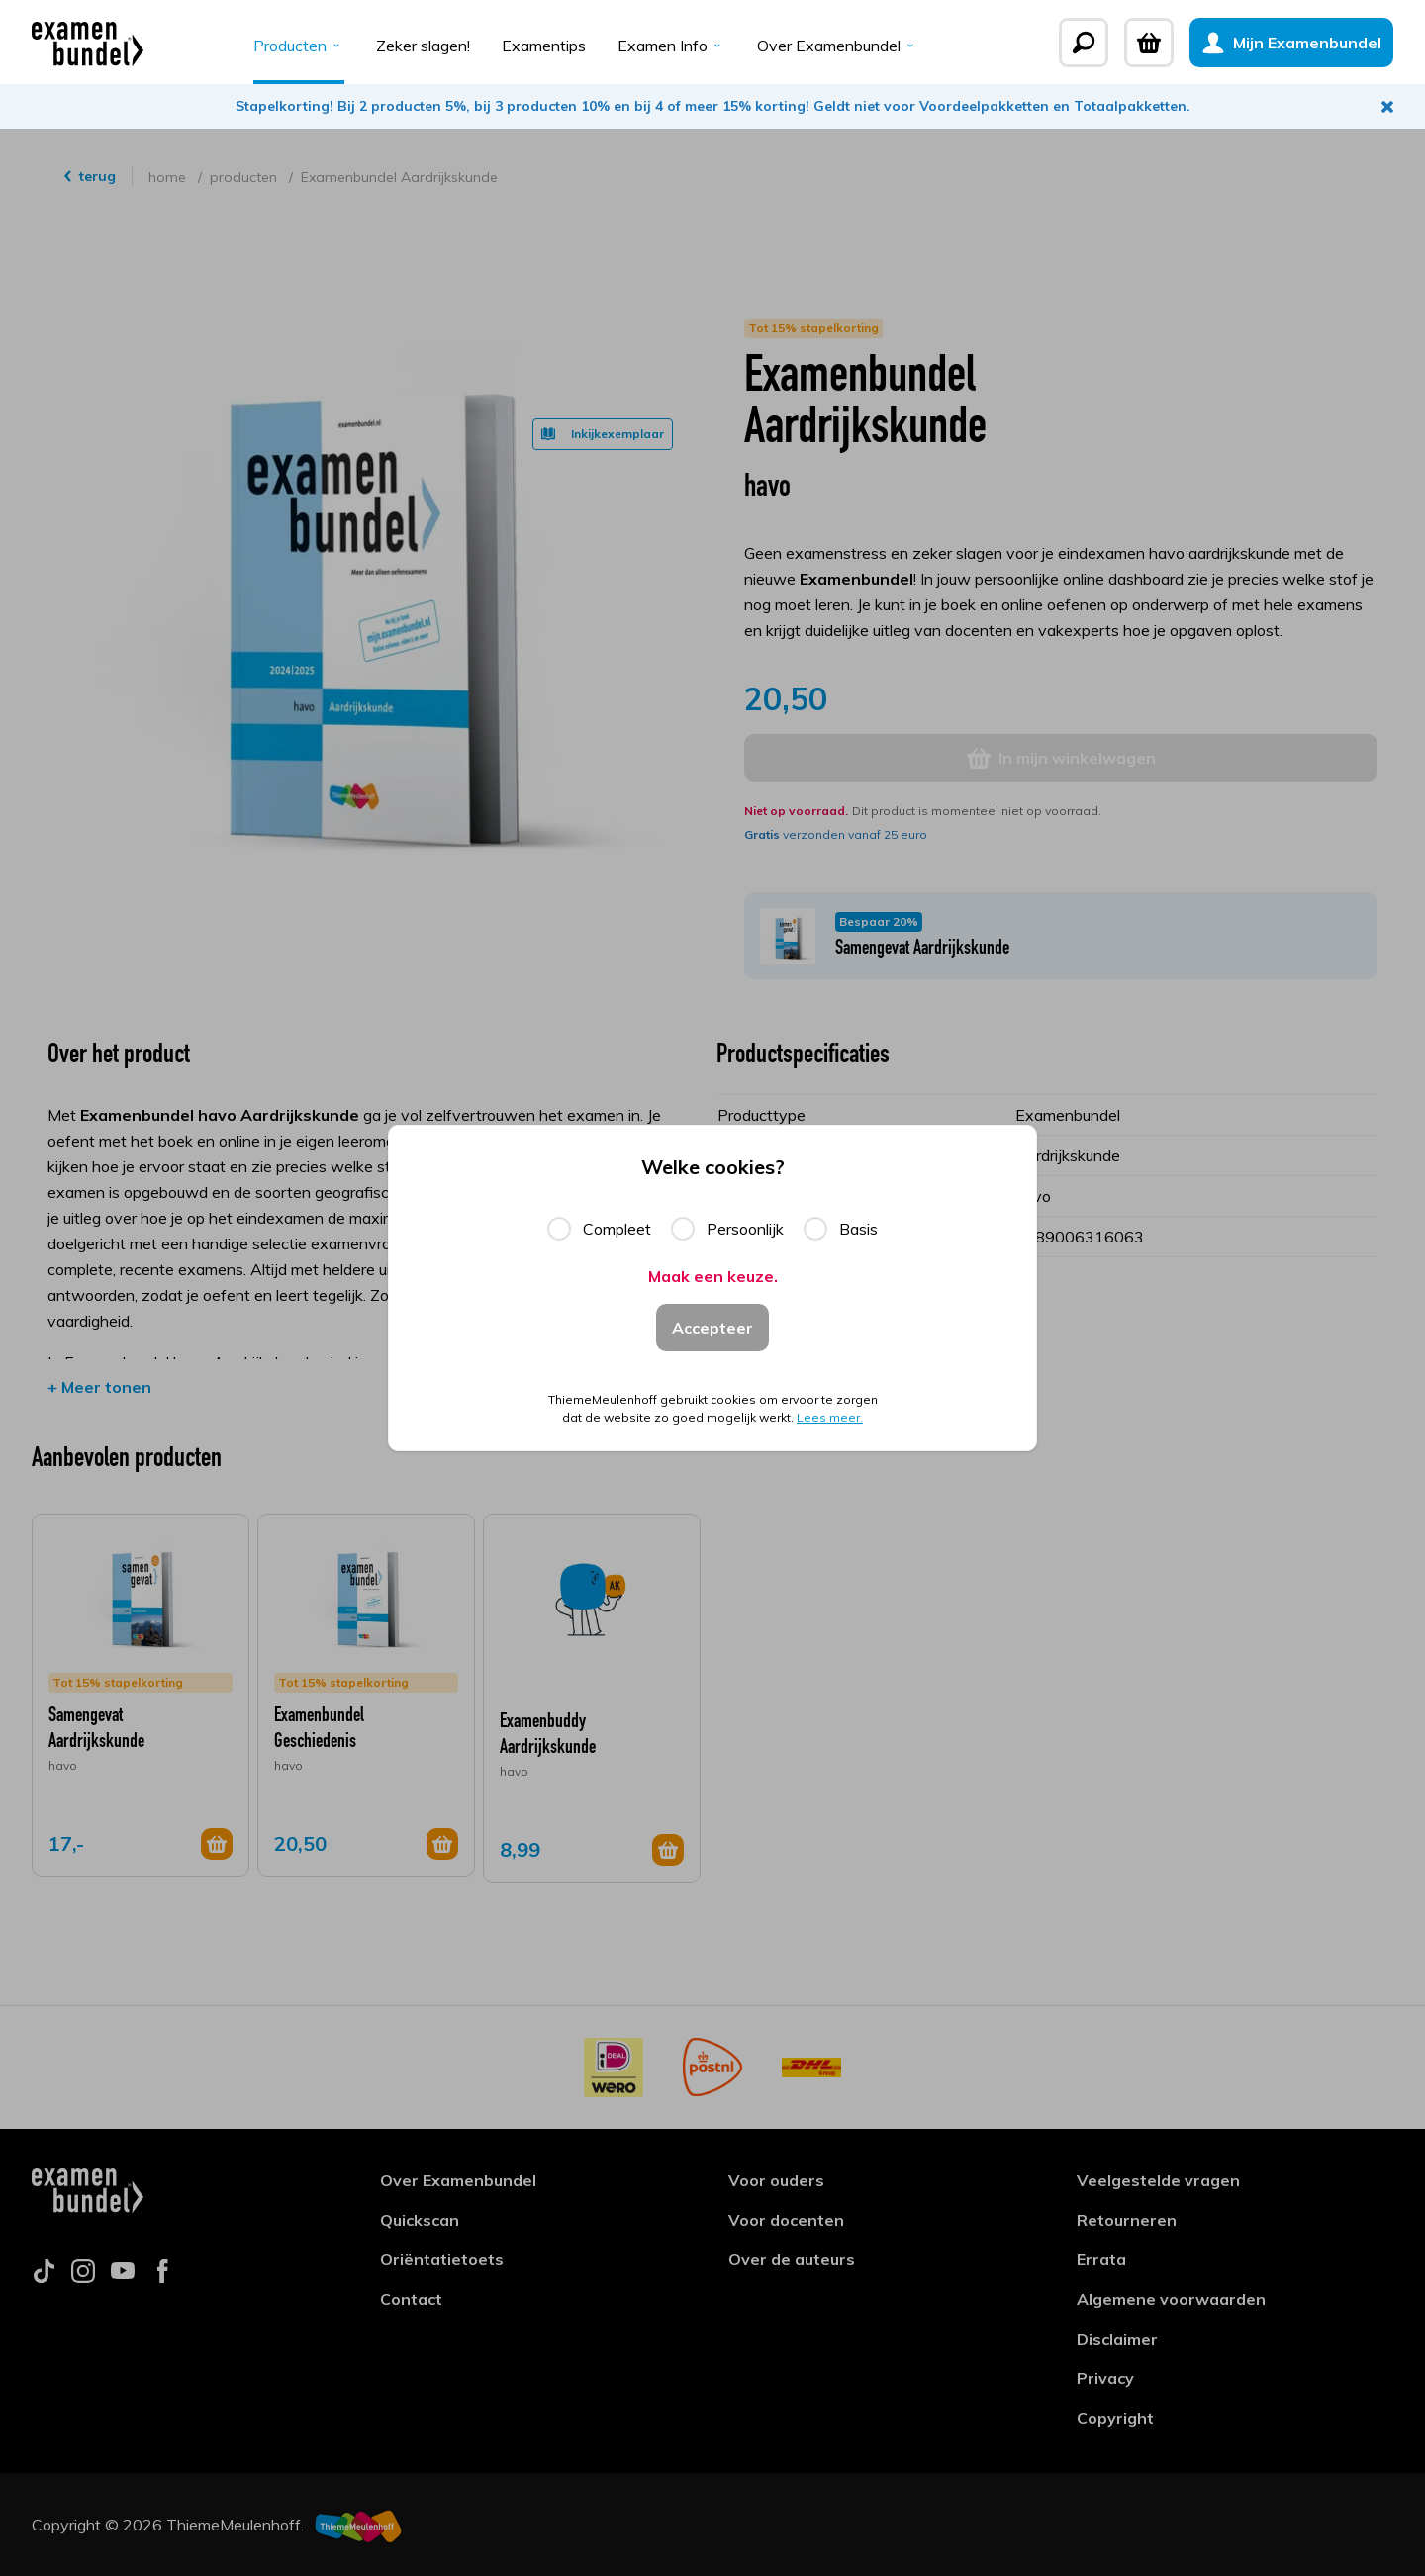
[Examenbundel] (87, 42)
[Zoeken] (1083, 42)
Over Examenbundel (837, 45)
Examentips (544, 45)
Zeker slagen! (423, 45)
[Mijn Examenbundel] (1291, 42)
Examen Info (671, 45)
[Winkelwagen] (1149, 42)
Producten (298, 45)
